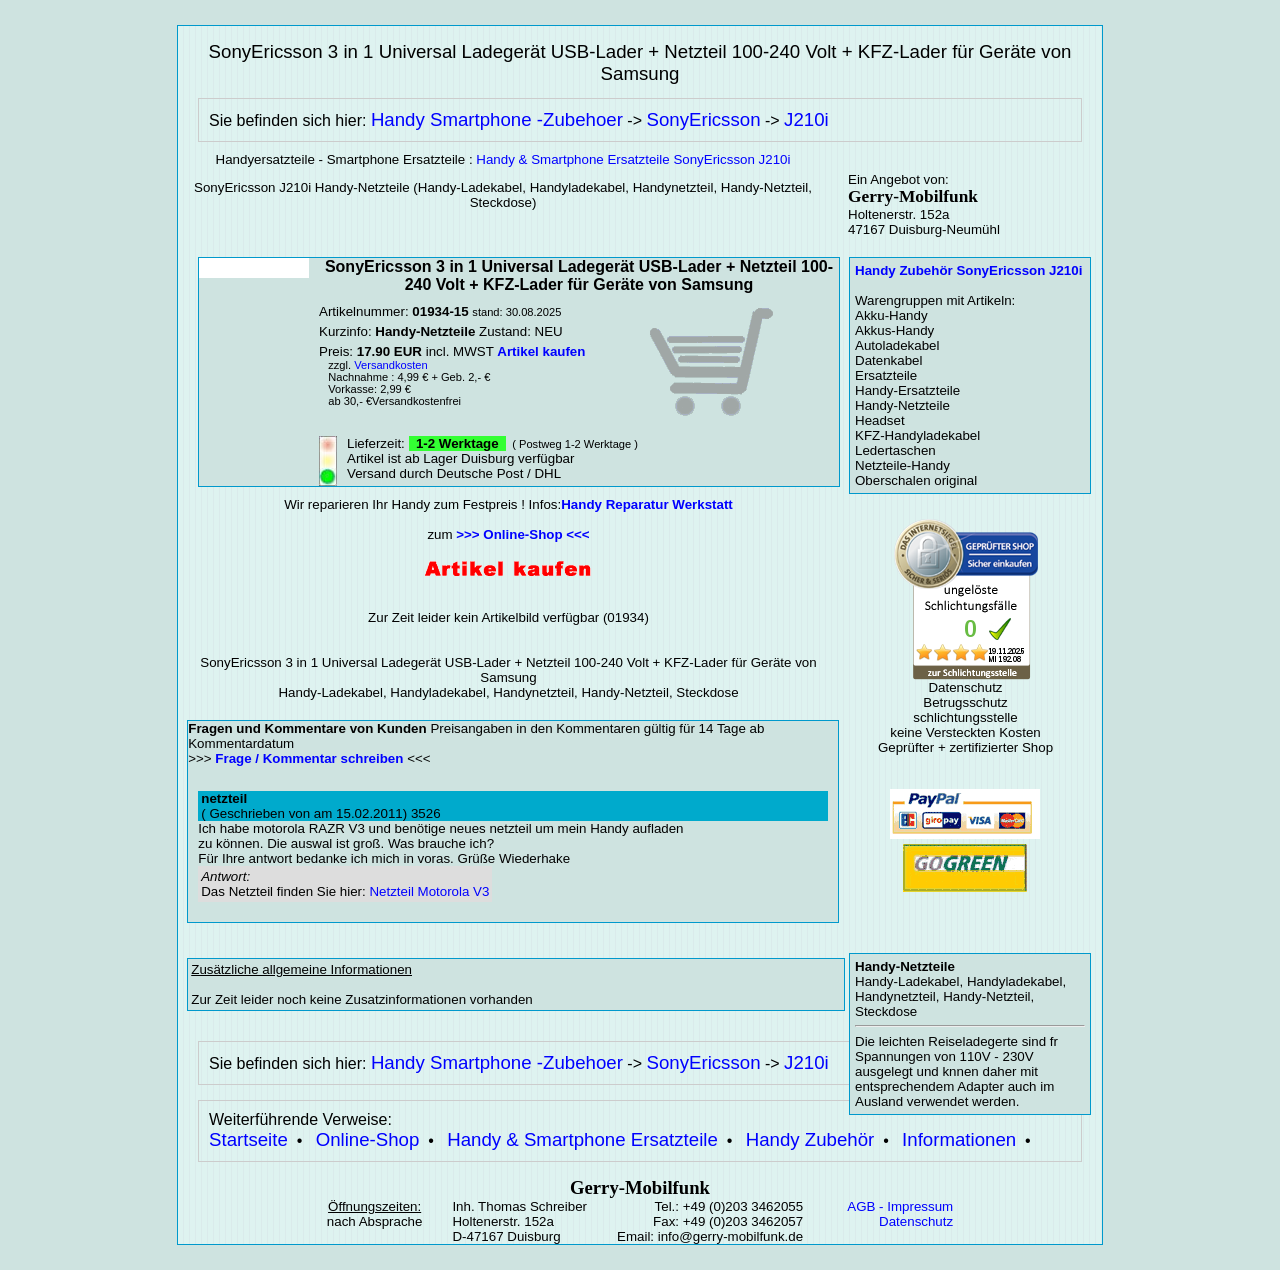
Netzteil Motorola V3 (429, 891)
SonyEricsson (703, 119)
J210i (806, 119)
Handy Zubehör (810, 1139)
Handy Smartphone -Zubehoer (497, 119)
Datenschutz (916, 1221)
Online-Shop (368, 1139)
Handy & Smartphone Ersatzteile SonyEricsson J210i (633, 159)
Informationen (959, 1139)
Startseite (248, 1139)
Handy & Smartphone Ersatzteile (582, 1139)
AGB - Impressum (900, 1206)
